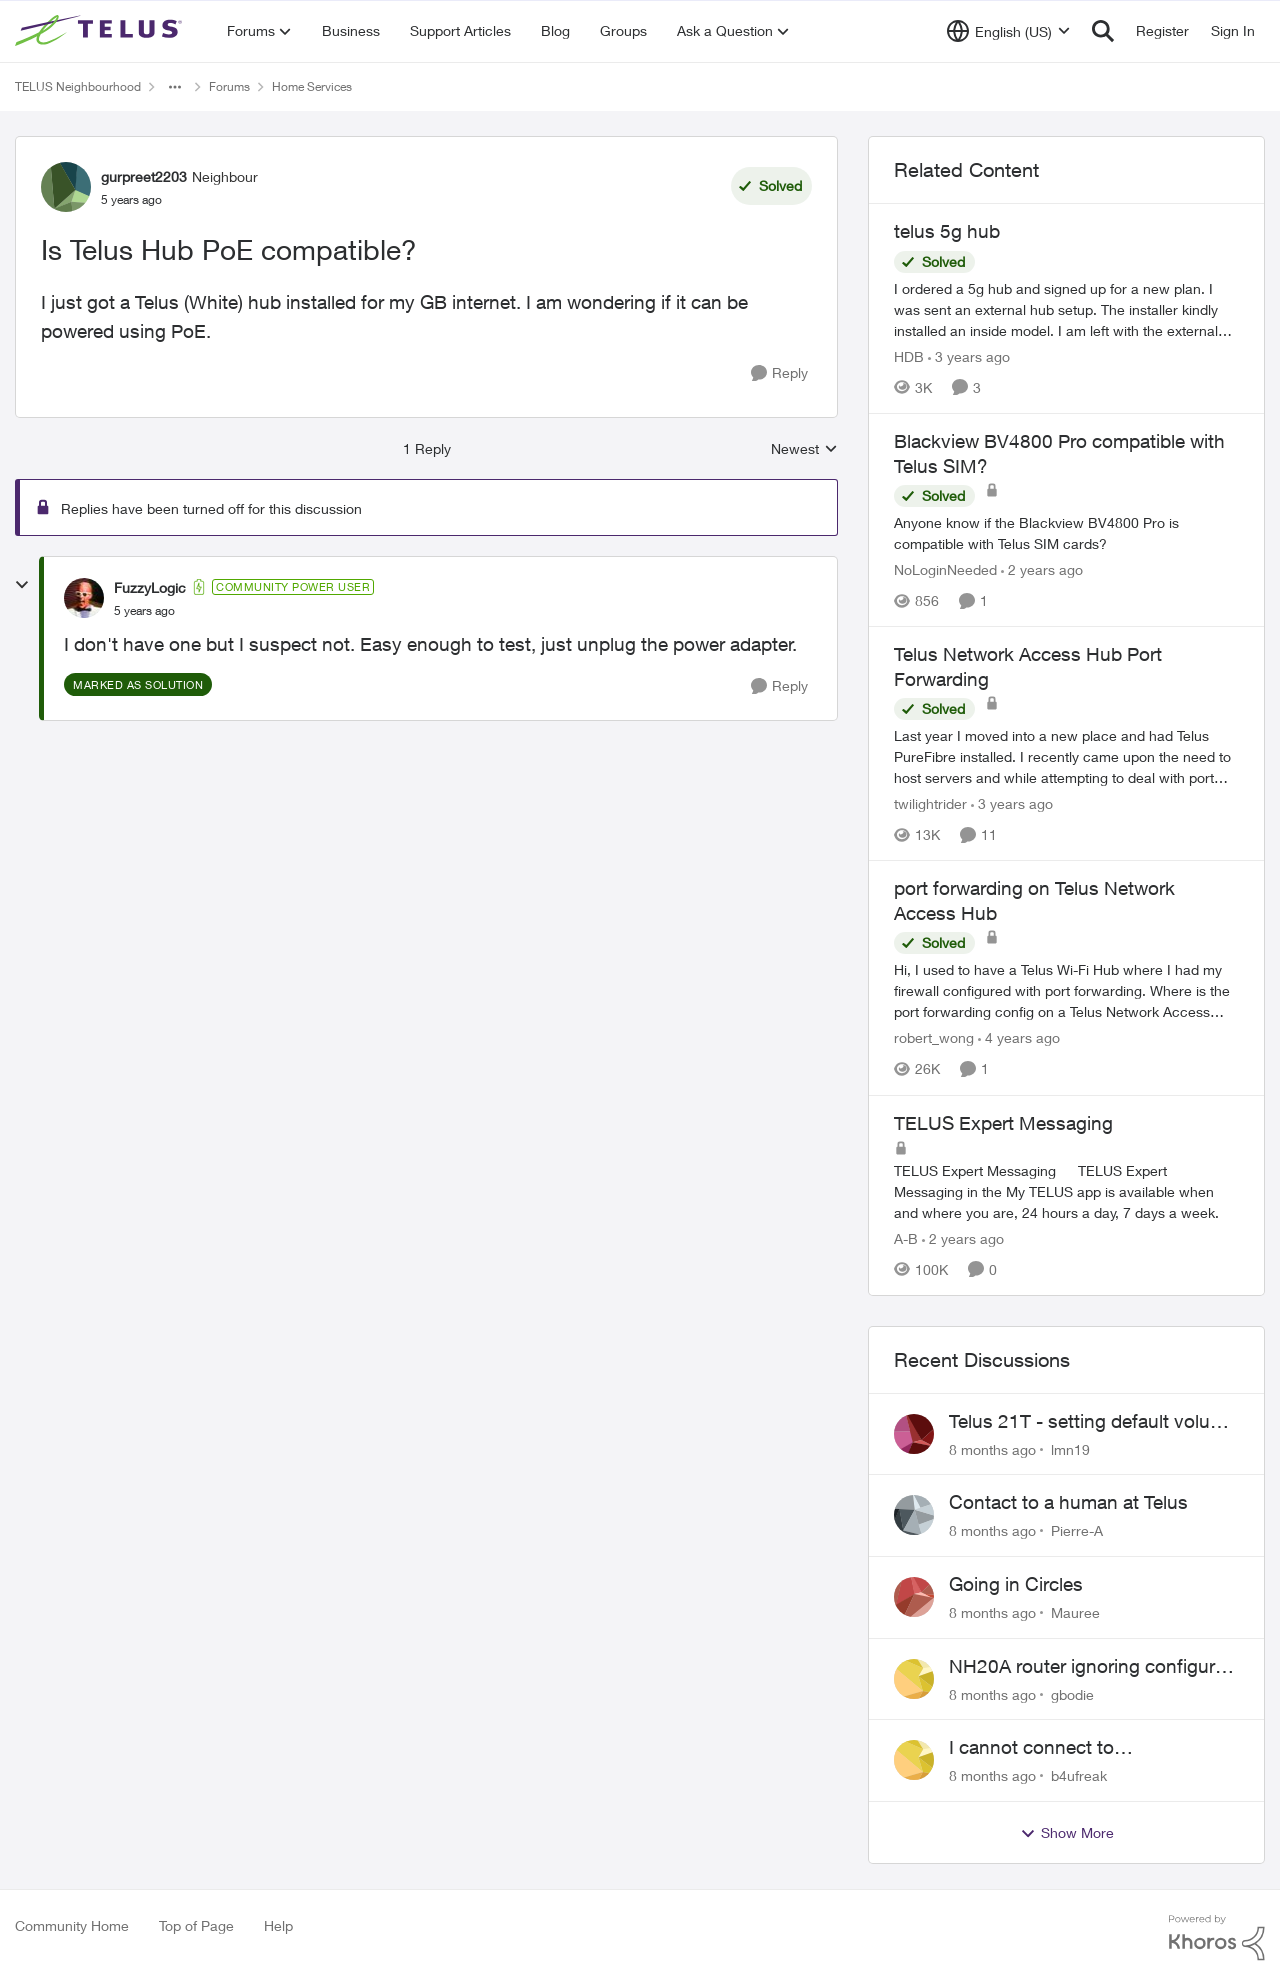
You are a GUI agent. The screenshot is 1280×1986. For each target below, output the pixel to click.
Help (278, 1925)
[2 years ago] (1042, 569)
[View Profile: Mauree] (914, 1597)
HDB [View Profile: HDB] (909, 356)
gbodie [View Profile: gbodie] (1072, 1693)
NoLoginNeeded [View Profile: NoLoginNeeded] (945, 569)
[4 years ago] (1019, 1038)
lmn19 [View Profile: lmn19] (1070, 1448)
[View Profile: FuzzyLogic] (84, 598)
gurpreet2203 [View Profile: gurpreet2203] (144, 176)
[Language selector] (1008, 31)
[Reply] (779, 373)
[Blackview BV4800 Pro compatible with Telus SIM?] (1066, 533)
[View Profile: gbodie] (914, 1679)
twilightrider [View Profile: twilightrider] (930, 803)
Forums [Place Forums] (229, 86)
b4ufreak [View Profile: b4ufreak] (1079, 1775)
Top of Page (196, 1925)
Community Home (72, 1925)
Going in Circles (1016, 1584)
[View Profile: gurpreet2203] (66, 187)
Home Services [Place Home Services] (312, 86)
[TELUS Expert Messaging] (1066, 1191)
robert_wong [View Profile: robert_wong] (934, 1038)
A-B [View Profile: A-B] (906, 1238)
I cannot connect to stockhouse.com (1031, 1748)
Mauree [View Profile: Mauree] (1075, 1612)
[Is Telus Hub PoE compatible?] (144, 611)
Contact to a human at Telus (1068, 1502)
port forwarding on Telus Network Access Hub (1034, 900)
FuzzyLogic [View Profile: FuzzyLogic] (150, 587)
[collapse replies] (22, 585)
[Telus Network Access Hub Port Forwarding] (1066, 756)
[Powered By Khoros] (1217, 1938)
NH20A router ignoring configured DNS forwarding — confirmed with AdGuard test (1093, 1667)
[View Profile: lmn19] (914, 1434)
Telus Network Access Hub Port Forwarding (1028, 666)
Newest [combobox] (804, 449)
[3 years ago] (969, 356)
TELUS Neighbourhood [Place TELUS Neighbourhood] (78, 86)
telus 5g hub (947, 231)
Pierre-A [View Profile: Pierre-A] (1077, 1530)
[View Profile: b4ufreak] (914, 1760)
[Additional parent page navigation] (175, 87)
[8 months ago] (992, 1448)
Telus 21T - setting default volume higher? (1092, 1422)
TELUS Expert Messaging (1003, 1123)
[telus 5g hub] (1066, 309)
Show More (1067, 1833)
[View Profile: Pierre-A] (914, 1515)
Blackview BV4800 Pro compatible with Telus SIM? (1059, 453)
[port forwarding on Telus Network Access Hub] (1066, 991)
